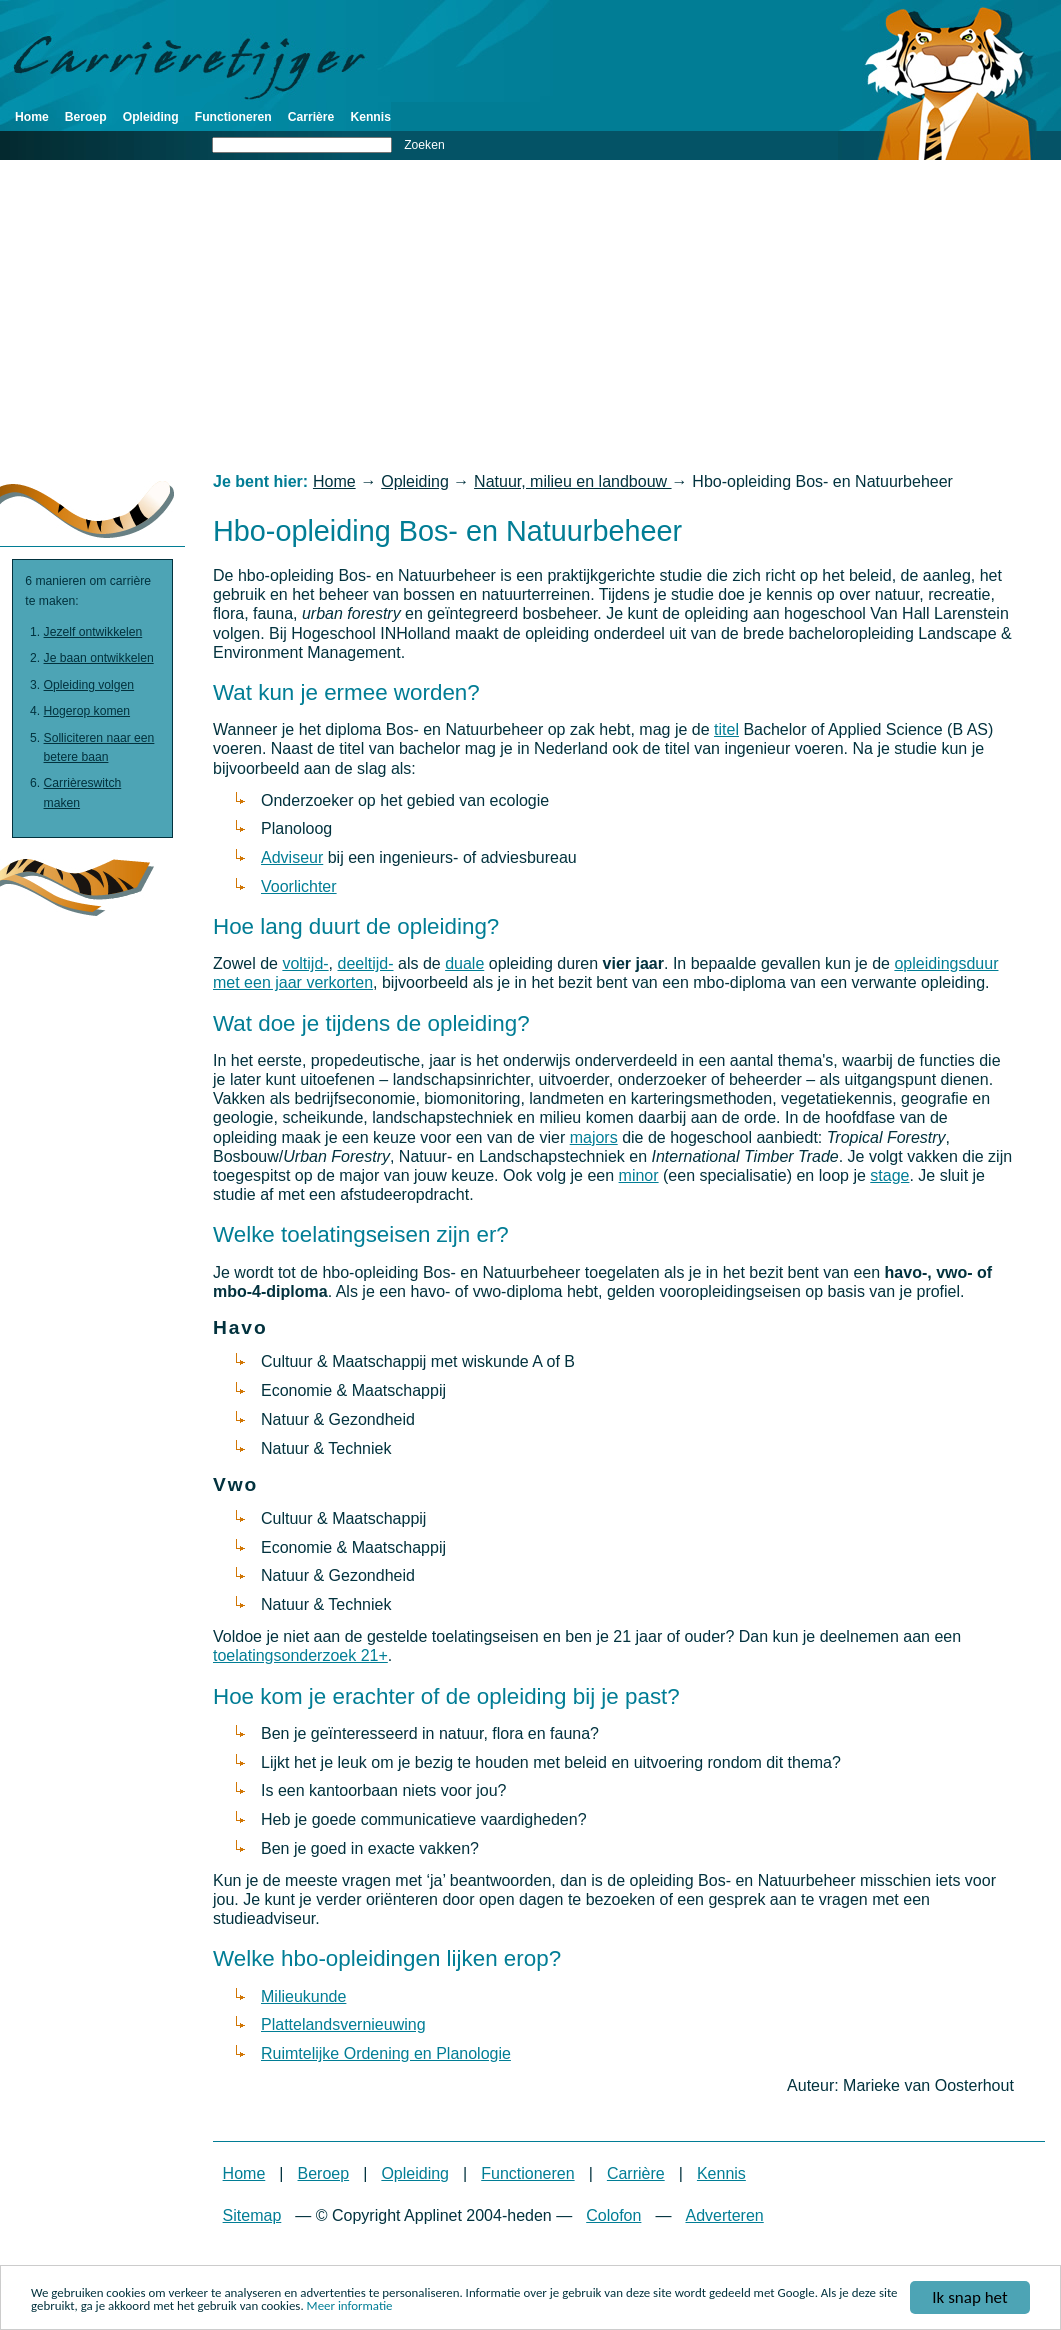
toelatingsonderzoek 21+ (300, 1655)
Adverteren (724, 2215)
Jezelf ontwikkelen (93, 632)
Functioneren (233, 117)
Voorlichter (299, 886)
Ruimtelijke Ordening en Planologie (386, 2053)
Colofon (613, 2215)
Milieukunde (303, 1996)
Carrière (311, 117)
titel (726, 729)
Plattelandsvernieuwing (343, 2024)
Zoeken (424, 145)
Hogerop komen (87, 711)
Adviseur (292, 857)
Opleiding (151, 117)
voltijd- (305, 963)
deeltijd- (366, 963)
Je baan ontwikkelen (99, 658)
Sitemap (252, 2215)
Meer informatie (350, 2307)
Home (32, 117)
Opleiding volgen (89, 685)
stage (889, 1175)
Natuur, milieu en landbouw (572, 481)
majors (594, 1137)
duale (464, 963)
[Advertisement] (530, 316)
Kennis (370, 117)
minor (639, 1175)
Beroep (86, 117)
